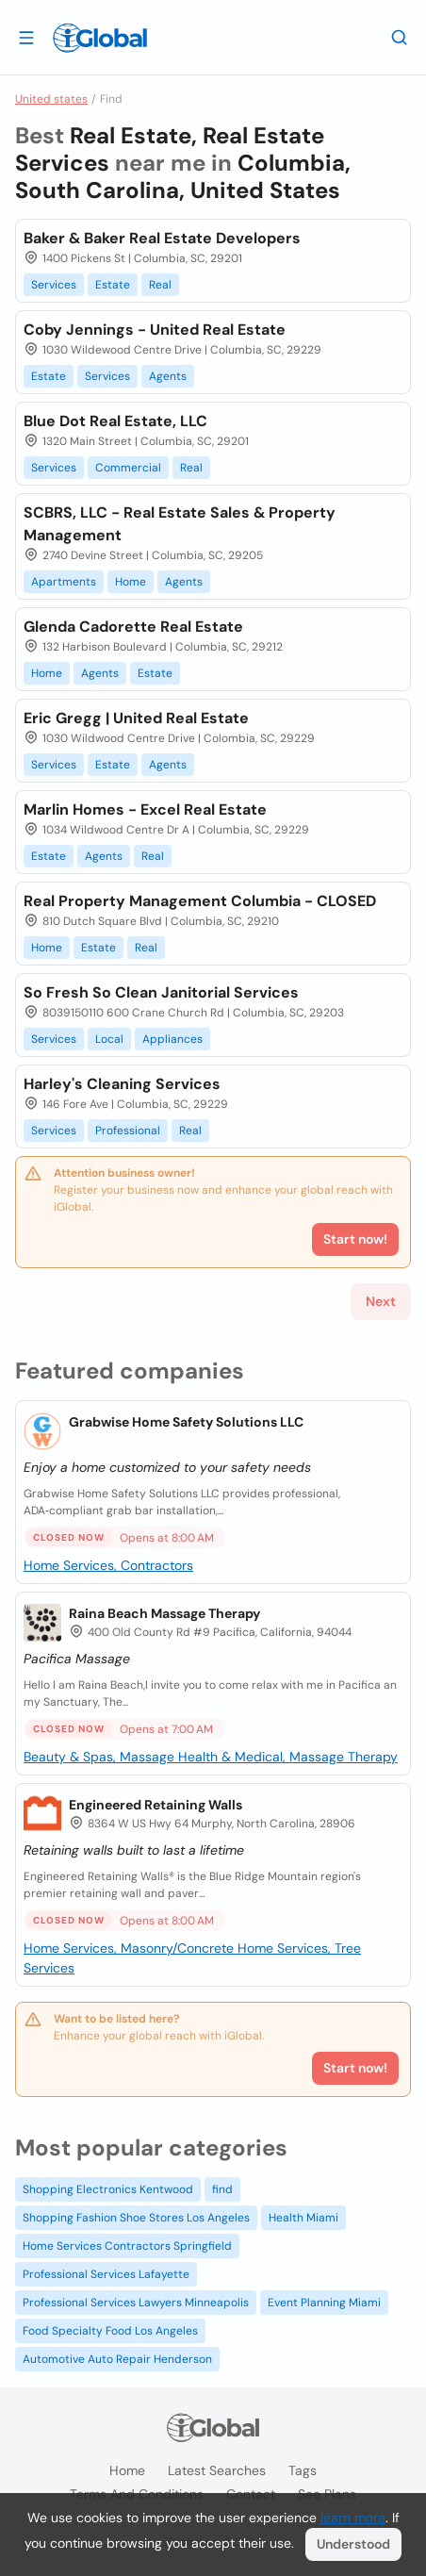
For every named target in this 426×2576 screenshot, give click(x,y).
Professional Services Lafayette (106, 2274)
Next (381, 1301)
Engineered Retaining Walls (155, 1804)
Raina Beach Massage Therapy (164, 1613)
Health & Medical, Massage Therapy (288, 1756)
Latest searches (217, 2470)
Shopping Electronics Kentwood (108, 2189)
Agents (168, 376)
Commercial (128, 467)
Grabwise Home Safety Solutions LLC (186, 1421)
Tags (302, 2470)
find (222, 2189)
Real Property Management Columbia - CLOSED (200, 901)
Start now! (355, 2067)
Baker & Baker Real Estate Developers (162, 238)
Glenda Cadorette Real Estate (133, 626)
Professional (127, 1130)
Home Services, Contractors (108, 1565)
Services (53, 284)
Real (160, 284)
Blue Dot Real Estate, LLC (115, 421)
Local (109, 1039)
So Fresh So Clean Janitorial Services (161, 992)
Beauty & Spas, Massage (101, 1756)
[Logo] (100, 38)
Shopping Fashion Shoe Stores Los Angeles (136, 2217)
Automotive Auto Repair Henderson (117, 2359)
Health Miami (303, 2217)
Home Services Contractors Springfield (127, 2246)
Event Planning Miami (324, 2302)
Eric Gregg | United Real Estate (136, 718)
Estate (112, 284)
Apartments (63, 581)
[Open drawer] (26, 37)
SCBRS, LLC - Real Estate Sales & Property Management (180, 524)
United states (51, 99)
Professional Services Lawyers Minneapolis (136, 2302)
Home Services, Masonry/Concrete (131, 1948)
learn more (352, 2517)
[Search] (399, 37)
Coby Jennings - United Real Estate (155, 329)
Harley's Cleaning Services (122, 1084)
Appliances (172, 1039)
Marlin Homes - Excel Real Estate (145, 809)
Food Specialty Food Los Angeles (110, 2330)
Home (130, 581)
